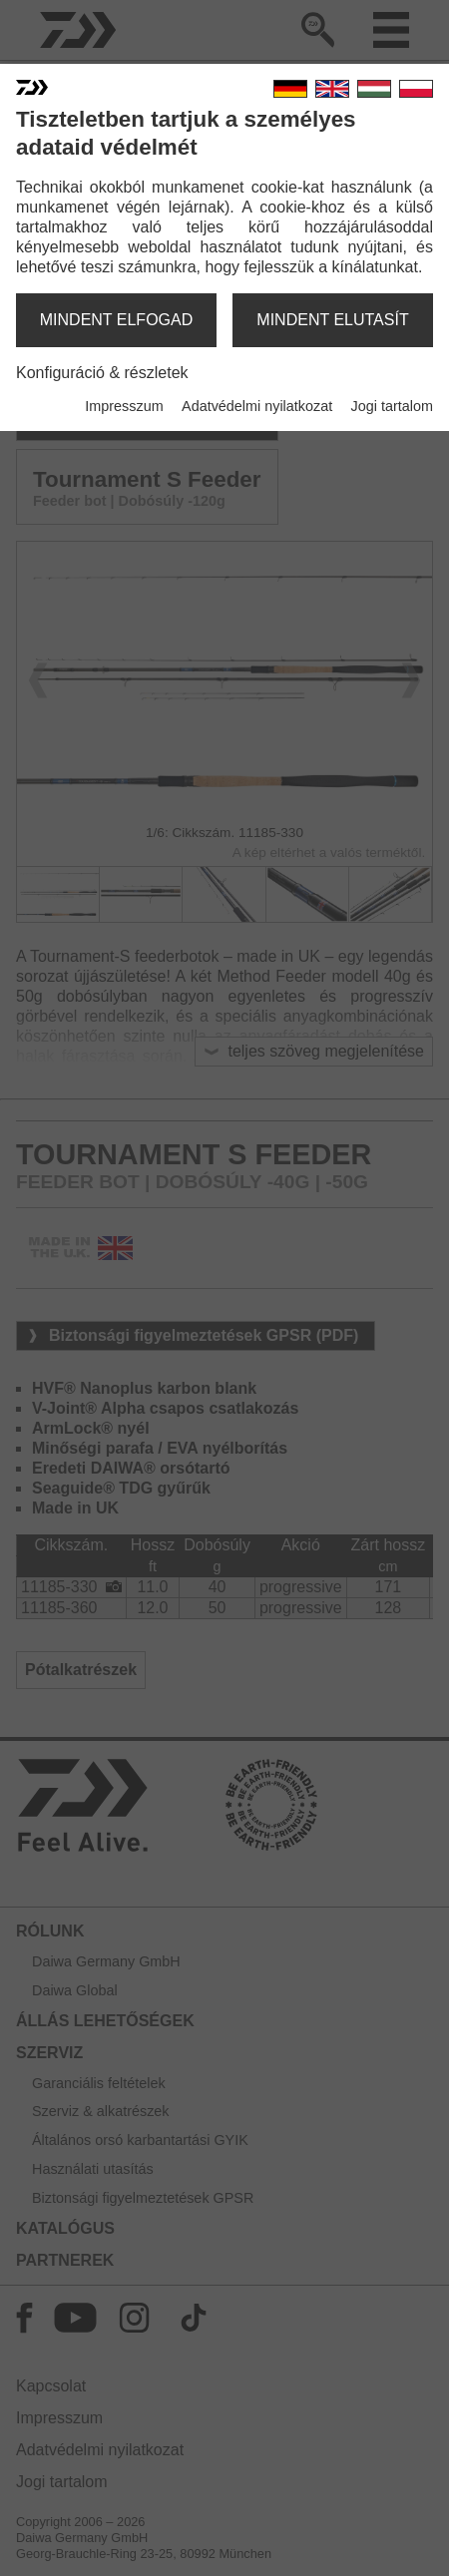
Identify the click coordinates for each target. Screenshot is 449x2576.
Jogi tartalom (392, 406)
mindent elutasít (332, 319)
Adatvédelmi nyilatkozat (257, 406)
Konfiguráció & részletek (102, 372)
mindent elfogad (117, 319)
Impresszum (124, 406)
